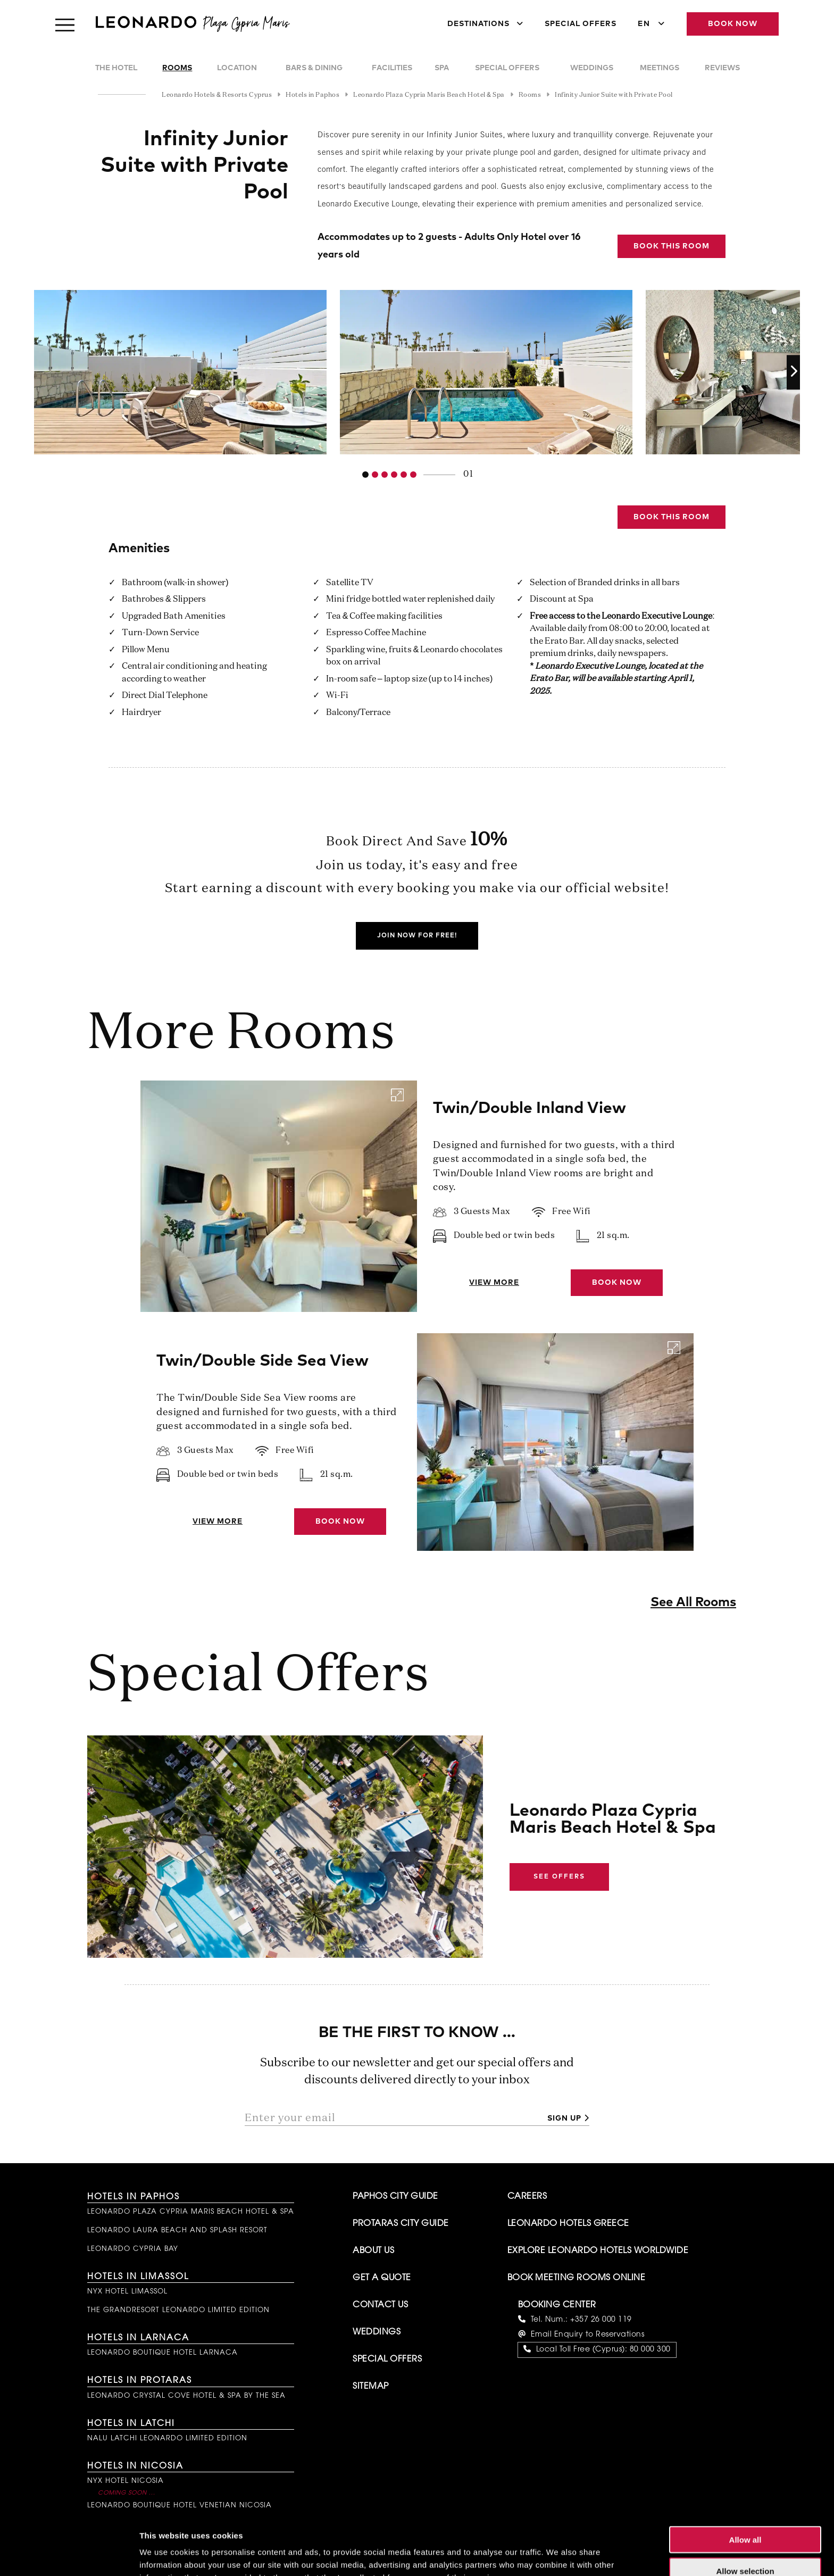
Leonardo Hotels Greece (568, 2224)
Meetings (659, 68)
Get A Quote (382, 2278)
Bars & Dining (314, 68)
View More (494, 1282)
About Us (373, 2251)
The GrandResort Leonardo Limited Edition (178, 2310)
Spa (442, 68)
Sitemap (371, 2386)
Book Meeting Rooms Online (576, 2278)
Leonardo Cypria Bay (132, 2249)
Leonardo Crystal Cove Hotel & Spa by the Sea (186, 2395)
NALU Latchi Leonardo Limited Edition (167, 2438)
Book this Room (671, 246)
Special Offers (580, 24)
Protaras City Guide (401, 2224)
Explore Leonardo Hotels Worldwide (598, 2251)
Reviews (722, 68)
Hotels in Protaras (139, 2380)
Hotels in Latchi (131, 2424)
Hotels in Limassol (138, 2277)
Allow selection (745, 2514)
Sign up (564, 2118)
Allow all (745, 2482)
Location (237, 68)
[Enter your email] (392, 2117)
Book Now (732, 24)
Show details (558, 2555)
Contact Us (380, 2305)
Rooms (177, 68)
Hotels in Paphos (133, 2197)
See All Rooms (693, 1602)
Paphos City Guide (395, 2196)
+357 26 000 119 (601, 2320)
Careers (527, 2196)
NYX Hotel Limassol (127, 2291)
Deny (745, 2544)
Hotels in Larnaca (138, 2338)
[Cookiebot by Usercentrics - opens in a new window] (68, 2555)
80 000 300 (650, 2350)
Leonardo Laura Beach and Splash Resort (177, 2230)
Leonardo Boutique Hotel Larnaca (162, 2352)
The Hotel (116, 68)
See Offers (559, 1877)
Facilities (392, 68)
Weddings (591, 68)
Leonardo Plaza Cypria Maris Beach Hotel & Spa (190, 2211)
